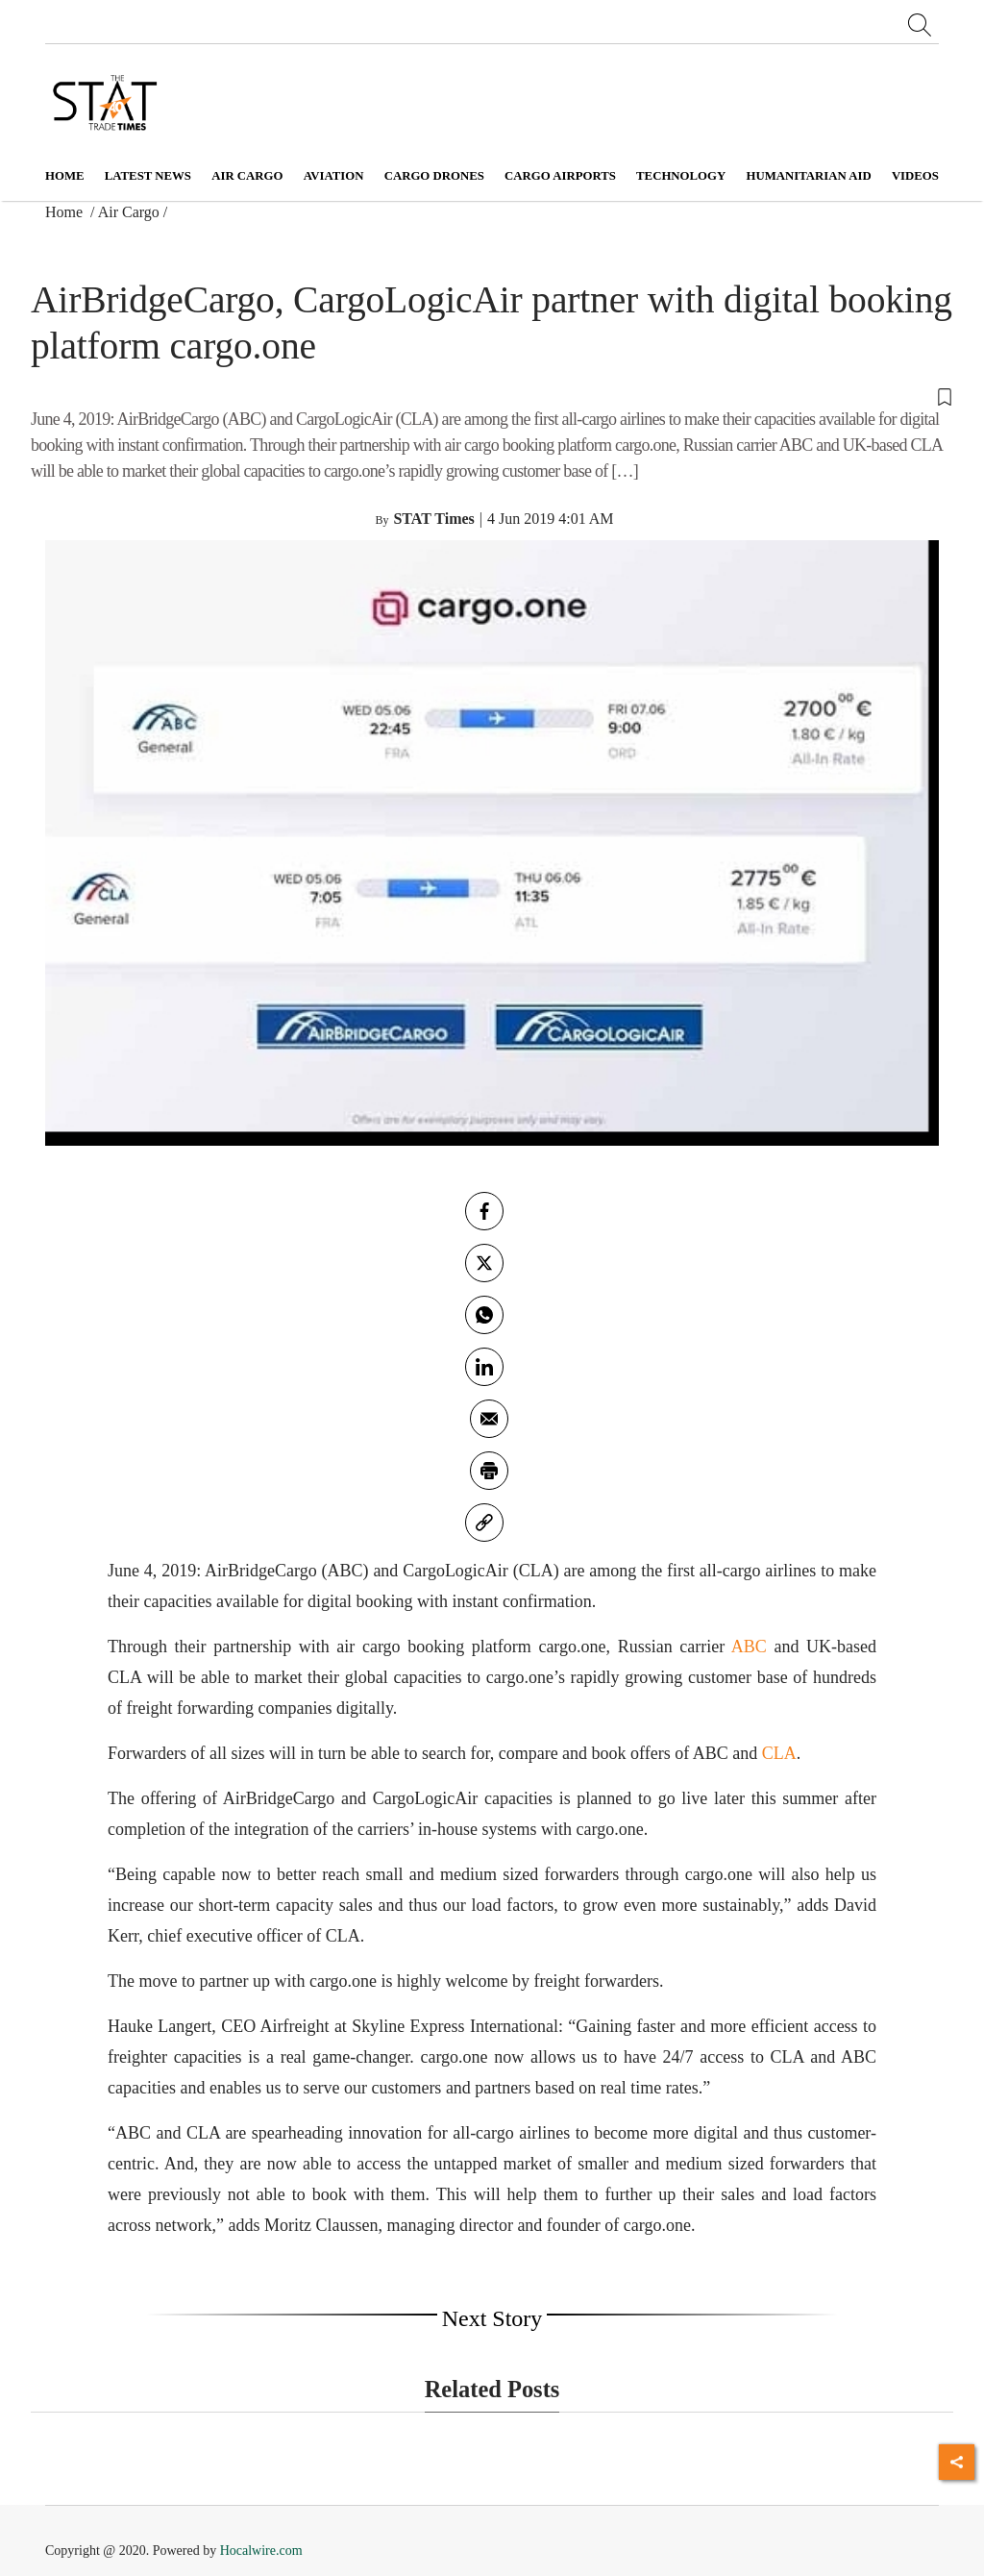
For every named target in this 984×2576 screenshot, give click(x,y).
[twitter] (484, 1263)
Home (65, 176)
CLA (779, 1753)
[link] (484, 1522)
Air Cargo (129, 212)
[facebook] (484, 1211)
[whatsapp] (484, 1315)
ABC (749, 1646)
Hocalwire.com (261, 2550)
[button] (492, 395)
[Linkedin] (484, 1367)
